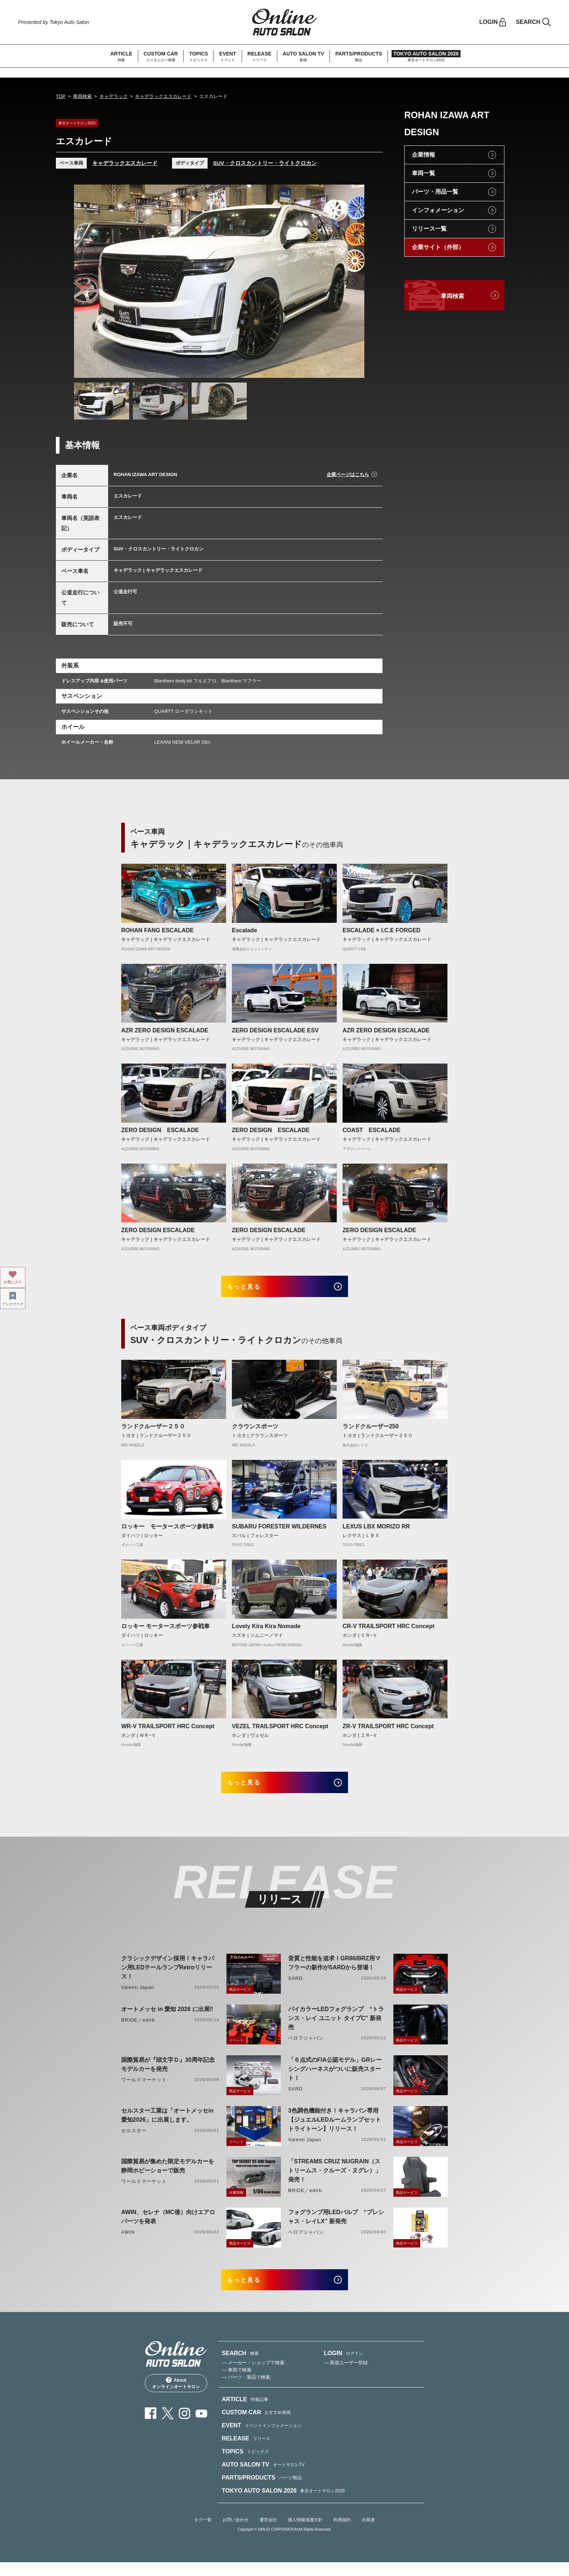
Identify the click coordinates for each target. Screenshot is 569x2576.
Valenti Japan (137, 1996)
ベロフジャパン (306, 2047)
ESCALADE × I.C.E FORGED (382, 930)
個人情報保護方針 (305, 2533)
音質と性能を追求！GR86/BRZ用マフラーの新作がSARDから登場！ (334, 1972)
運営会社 (268, 2533)
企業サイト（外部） (438, 247)
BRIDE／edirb (138, 2029)
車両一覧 (423, 173)
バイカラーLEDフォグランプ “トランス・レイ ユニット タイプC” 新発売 (336, 2027)
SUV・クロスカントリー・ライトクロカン (265, 163)
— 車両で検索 (236, 2383)
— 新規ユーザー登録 (346, 2376)
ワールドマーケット (144, 2089)
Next (352, 281)
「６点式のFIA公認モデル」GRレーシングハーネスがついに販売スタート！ (335, 2078)
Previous (86, 281)
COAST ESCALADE (372, 1130)
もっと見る (252, 1288)
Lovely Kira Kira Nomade (266, 1631)
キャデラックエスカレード (163, 96)
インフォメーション (438, 210)
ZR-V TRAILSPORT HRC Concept (388, 1730)
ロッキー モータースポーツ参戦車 (167, 1531)
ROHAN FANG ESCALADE (157, 930)
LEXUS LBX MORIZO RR (376, 1531)
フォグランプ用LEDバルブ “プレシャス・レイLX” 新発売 (336, 2225)
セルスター (134, 2139)
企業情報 (423, 155)
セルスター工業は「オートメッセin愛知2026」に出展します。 (167, 2124)
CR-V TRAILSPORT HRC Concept (388, 1631)
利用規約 (342, 2533)
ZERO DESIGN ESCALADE (163, 1130)
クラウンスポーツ (255, 1431)
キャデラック (113, 96)
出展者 (368, 2533)
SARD (295, 1987)
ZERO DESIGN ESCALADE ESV (275, 1030)
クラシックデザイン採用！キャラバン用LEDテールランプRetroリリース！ (167, 1976)
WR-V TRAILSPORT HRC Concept (167, 1730)
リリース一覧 (429, 229)
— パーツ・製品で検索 (246, 2391)
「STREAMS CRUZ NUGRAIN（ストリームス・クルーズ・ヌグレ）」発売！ (334, 2179)
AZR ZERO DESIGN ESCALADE (164, 1030)
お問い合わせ (235, 2533)
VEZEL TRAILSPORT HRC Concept (280, 1730)
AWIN (128, 2241)
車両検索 (82, 96)
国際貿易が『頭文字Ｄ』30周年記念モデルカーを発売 (168, 2073)
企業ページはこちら (348, 474)
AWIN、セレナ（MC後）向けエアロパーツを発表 (168, 2225)
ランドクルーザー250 (371, 1431)
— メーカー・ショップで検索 (253, 2376)
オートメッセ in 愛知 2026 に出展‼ (167, 2018)
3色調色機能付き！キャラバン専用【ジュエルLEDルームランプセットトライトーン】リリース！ (334, 2129)
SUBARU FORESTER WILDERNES (279, 1531)
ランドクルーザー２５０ (153, 1431)
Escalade (244, 930)
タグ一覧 (203, 2533)
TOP (61, 96)
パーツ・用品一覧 (435, 192)
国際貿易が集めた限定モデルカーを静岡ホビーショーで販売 (167, 2175)
